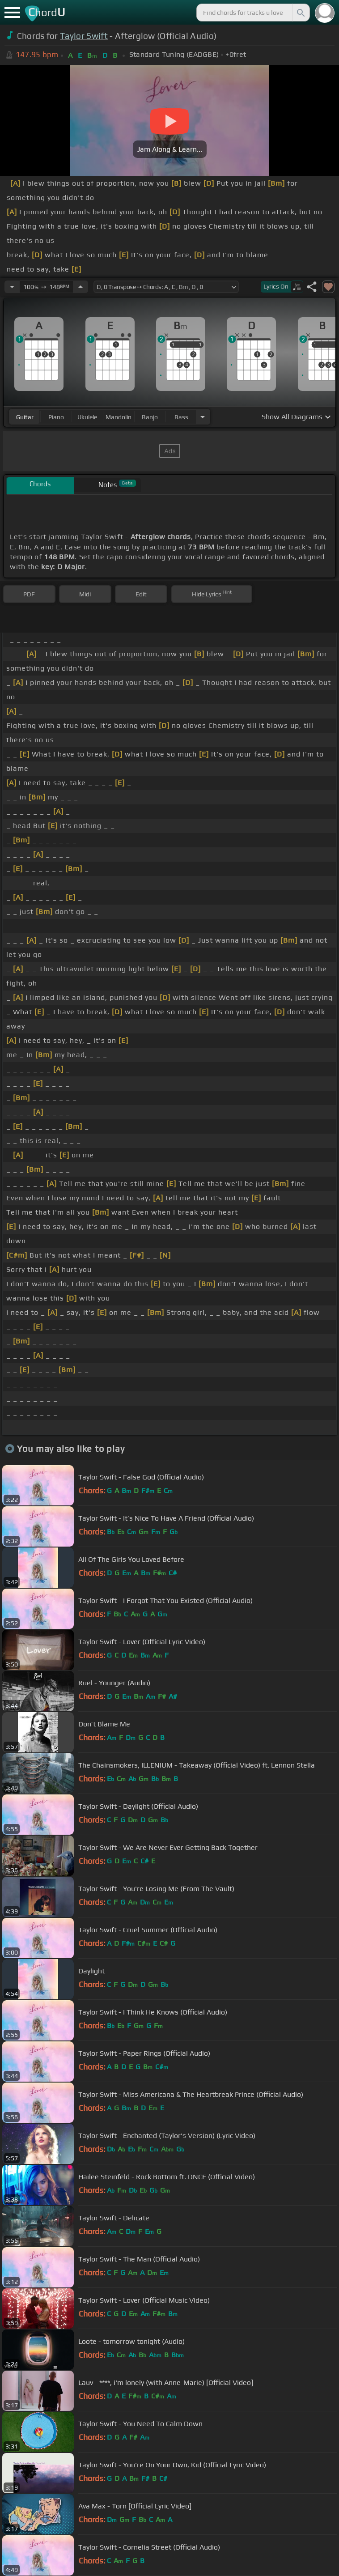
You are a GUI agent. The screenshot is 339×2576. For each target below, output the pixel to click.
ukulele (87, 417)
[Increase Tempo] (80, 287)
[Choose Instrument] (202, 417)
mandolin (118, 417)
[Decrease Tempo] (12, 287)
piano (56, 417)
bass (181, 417)
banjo (150, 417)
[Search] (300, 12)
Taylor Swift (84, 36)
